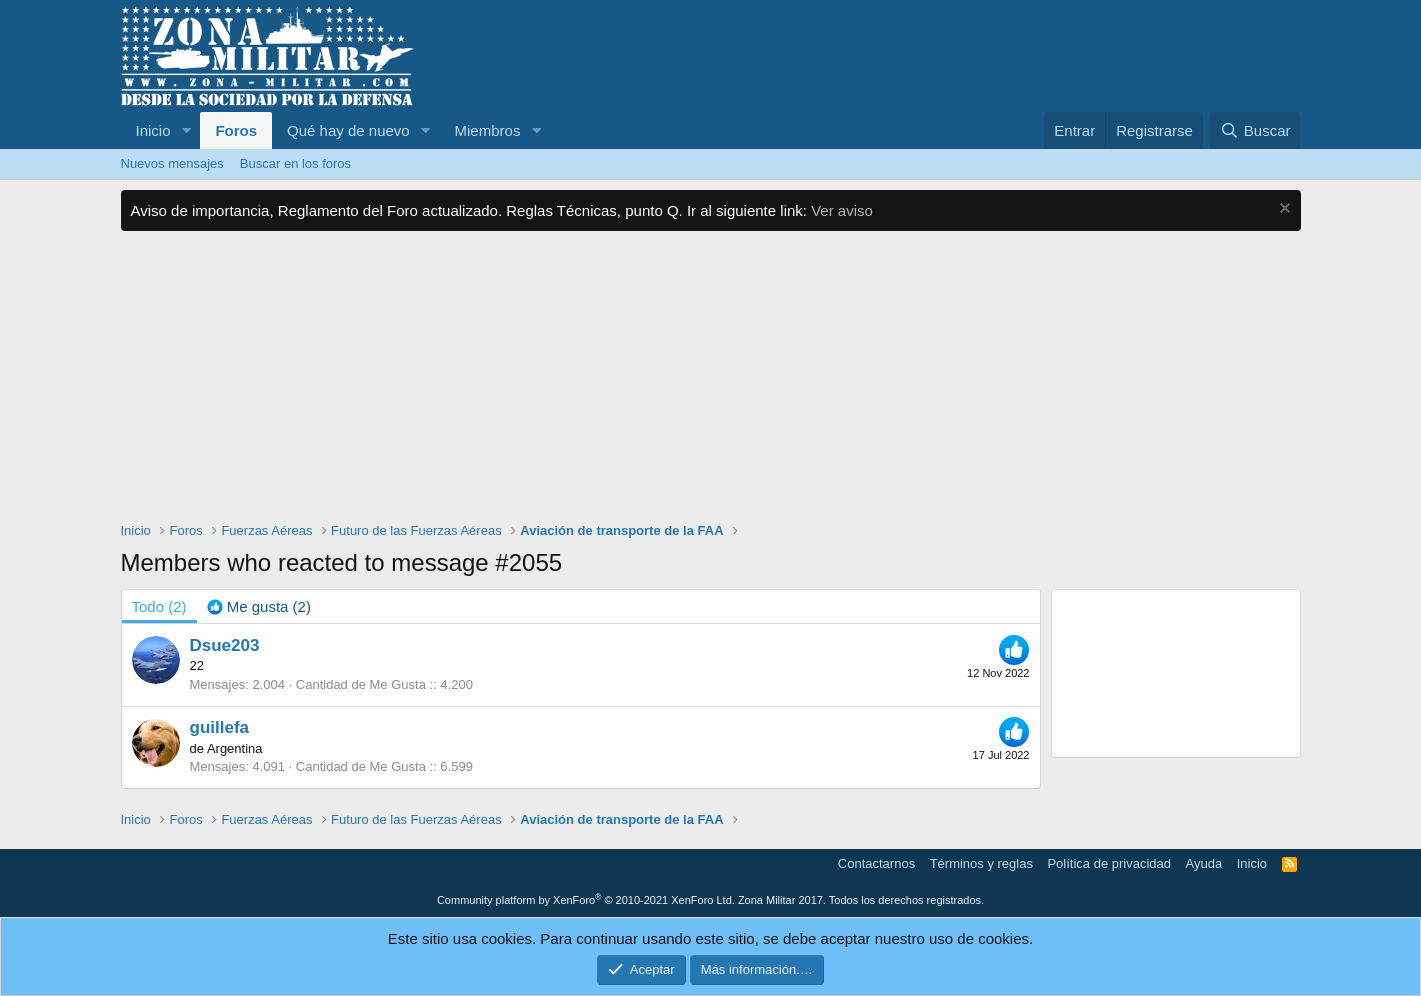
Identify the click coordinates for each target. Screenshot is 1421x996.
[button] (186, 130)
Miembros (488, 130)
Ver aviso (842, 210)
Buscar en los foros (295, 163)
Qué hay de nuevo (348, 130)
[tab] (259, 606)
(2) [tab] (159, 606)
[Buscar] (1255, 130)
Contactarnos (876, 863)
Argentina (235, 748)
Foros (236, 130)
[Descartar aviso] (1282, 210)
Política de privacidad (1109, 863)
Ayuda (1204, 863)
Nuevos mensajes (172, 163)
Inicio (153, 130)
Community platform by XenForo (586, 900)
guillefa (220, 727)
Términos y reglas (981, 863)
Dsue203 (225, 645)
